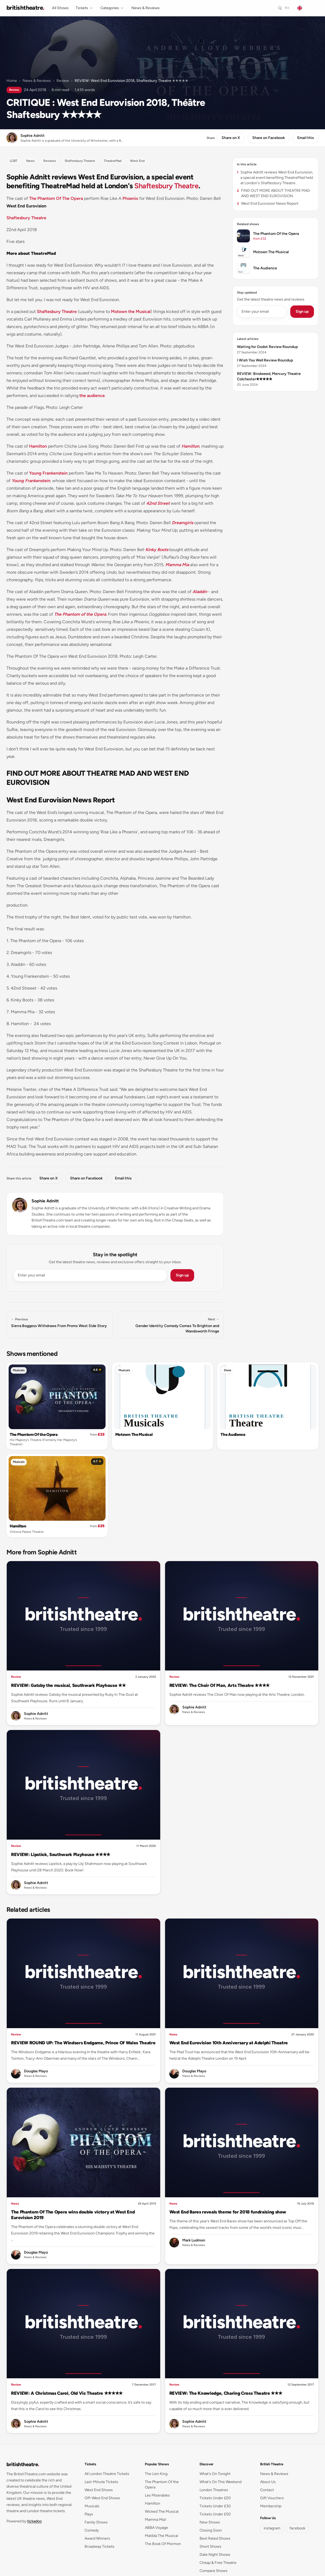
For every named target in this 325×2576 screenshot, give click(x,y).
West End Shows (99, 2490)
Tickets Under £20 (215, 2498)
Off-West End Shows (102, 2498)
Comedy (92, 2530)
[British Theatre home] (25, 8)
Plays (89, 2514)
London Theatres (214, 2490)
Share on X (231, 137)
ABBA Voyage (156, 2527)
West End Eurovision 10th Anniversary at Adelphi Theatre (228, 2042)
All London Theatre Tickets (107, 2473)
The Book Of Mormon (163, 2544)
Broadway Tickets (99, 2546)
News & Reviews (145, 8)
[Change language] (306, 8)
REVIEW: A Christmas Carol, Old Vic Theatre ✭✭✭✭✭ (67, 2393)
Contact (267, 2490)
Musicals (19, 1370)
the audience (92, 395)
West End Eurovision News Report (267, 203)
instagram (272, 2528)
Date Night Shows (215, 2554)
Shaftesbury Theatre (166, 186)
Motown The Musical (134, 1434)
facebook (297, 2528)
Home (11, 80)
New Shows (210, 2522)
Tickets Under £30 (215, 2506)
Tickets (84, 8)
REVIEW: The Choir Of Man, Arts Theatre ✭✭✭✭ (219, 1685)
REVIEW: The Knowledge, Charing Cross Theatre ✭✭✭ (225, 2393)
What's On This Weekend (221, 2482)
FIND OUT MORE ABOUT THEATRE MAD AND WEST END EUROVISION (273, 193)
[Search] (283, 8)
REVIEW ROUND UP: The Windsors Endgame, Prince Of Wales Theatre (83, 2042)
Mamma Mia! (155, 2519)
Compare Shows (214, 2570)
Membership (270, 2506)
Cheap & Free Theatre (218, 2562)
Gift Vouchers (272, 2498)
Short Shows (210, 2546)
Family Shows (96, 2522)
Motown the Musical (131, 311)
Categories (112, 8)
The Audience (233, 1434)
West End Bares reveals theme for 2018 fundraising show (227, 2212)
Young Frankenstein (48, 473)
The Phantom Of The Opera (56, 198)
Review (63, 80)
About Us (268, 2482)
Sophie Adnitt (45, 1200)
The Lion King (156, 2473)
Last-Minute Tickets (101, 2482)
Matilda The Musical (161, 2535)
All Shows (60, 8)
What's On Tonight (215, 2473)
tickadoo (34, 2521)
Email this (305, 137)
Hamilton (38, 446)
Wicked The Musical (162, 2511)
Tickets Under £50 (215, 2514)
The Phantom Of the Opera (34, 1434)
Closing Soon (211, 2530)
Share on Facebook (268, 137)
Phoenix (130, 198)
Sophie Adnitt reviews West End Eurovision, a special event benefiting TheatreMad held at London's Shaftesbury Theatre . (275, 177)
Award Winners (97, 2538)
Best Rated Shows (215, 2538)
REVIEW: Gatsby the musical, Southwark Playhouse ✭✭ (68, 1685)
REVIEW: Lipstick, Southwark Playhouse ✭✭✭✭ (60, 1854)
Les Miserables (157, 2495)
